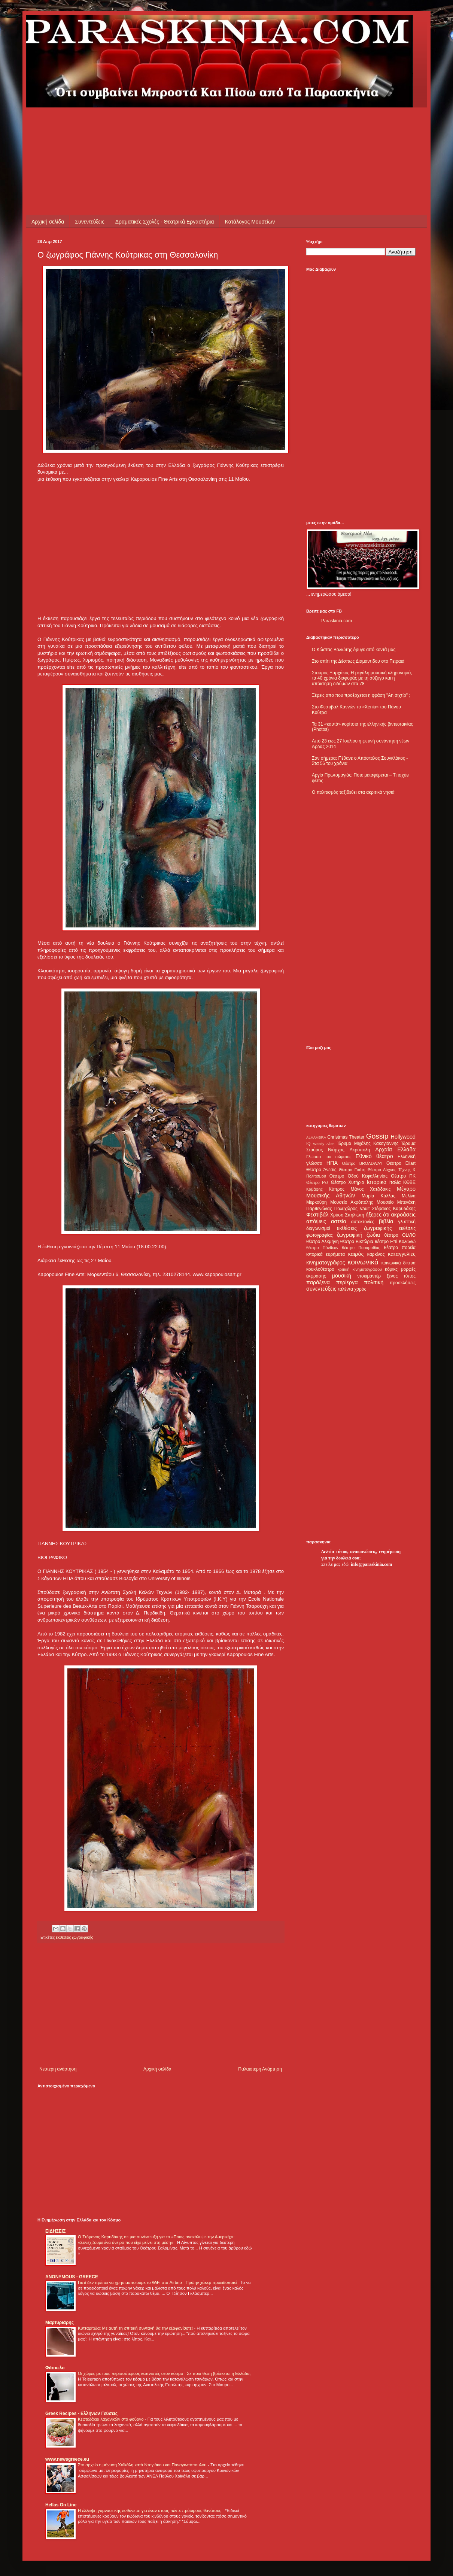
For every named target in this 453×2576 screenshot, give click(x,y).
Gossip (377, 1136)
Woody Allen (323, 1144)
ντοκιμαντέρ (369, 1276)
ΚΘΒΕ (409, 1182)
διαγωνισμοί (318, 1228)
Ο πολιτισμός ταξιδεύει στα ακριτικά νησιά (353, 792)
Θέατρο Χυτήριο (347, 1182)
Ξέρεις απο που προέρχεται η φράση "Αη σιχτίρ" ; (361, 695)
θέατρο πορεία (400, 1247)
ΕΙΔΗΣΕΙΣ (55, 2231)
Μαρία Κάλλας (378, 1196)
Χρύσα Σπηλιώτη (347, 1215)
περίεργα (347, 1282)
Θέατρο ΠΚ (403, 1176)
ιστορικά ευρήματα (325, 1254)
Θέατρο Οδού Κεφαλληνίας (358, 1176)
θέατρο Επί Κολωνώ (395, 1241)
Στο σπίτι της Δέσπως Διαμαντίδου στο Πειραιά (358, 661)
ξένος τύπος (401, 1276)
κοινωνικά (362, 1262)
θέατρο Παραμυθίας (361, 1247)
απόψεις (316, 1221)
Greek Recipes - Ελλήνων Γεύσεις (81, 2413)
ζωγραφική (349, 1235)
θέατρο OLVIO (400, 1235)
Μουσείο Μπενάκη (396, 1202)
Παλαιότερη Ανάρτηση (260, 2069)
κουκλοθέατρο (320, 1269)
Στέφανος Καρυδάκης (394, 1208)
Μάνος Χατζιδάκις (370, 1189)
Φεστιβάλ (317, 1215)
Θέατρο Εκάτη (352, 1169)
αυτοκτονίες (362, 1221)
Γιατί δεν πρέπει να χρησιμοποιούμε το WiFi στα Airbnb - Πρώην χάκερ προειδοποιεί (158, 2282)
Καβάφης (314, 1189)
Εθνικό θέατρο (374, 1156)
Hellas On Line (60, 2504)
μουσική (341, 1276)
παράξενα (318, 1282)
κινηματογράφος (325, 1263)
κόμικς (391, 1269)
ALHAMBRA (316, 1137)
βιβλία (386, 1221)
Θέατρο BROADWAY (362, 1163)
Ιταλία (395, 1182)
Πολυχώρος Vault (352, 1208)
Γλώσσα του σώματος (329, 1156)
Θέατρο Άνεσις (321, 1169)
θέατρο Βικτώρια (356, 1241)
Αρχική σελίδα (47, 222)
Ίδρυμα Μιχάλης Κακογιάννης (367, 1143)
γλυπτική (407, 1221)
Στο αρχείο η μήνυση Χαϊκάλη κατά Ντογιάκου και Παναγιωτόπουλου (143, 2465)
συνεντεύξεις (321, 1289)
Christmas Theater (345, 1137)
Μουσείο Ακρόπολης (351, 1202)
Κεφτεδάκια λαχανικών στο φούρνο (111, 2419)
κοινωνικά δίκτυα (398, 1263)
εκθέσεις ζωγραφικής (74, 1937)
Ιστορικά (376, 1182)
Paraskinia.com (336, 620)
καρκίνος (376, 1254)
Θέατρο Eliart (401, 1163)
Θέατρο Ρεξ (317, 1182)
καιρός (356, 1254)
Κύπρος (336, 1189)
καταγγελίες (402, 1254)
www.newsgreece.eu (67, 2459)
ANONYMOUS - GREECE (71, 2276)
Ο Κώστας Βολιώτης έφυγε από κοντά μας (353, 649)
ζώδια (373, 1235)
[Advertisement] (173, 124)
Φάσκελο (55, 2367)
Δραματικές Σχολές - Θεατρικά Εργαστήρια (164, 222)
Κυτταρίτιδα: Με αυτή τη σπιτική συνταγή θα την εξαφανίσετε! (136, 2328)
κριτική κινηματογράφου (359, 1269)
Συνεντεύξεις (89, 222)
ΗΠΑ (332, 1163)
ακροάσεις (403, 1215)
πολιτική (373, 1282)
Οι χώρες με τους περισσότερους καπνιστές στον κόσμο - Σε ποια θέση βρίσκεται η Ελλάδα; (165, 2373)
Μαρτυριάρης (59, 2322)
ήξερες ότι (377, 1215)
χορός (360, 1289)
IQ (308, 1143)
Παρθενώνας (319, 1208)
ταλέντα (345, 1289)
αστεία (338, 1221)
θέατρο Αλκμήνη (322, 1241)
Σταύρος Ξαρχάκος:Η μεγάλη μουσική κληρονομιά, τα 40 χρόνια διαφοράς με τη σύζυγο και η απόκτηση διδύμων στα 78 (362, 678)
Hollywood (403, 1137)
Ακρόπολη (360, 1149)
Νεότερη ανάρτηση (57, 2069)
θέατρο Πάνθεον (322, 1247)
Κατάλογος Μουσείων (250, 222)
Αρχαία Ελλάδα (395, 1149)
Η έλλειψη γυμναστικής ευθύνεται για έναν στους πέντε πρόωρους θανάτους (150, 2510)
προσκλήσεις (403, 1282)
